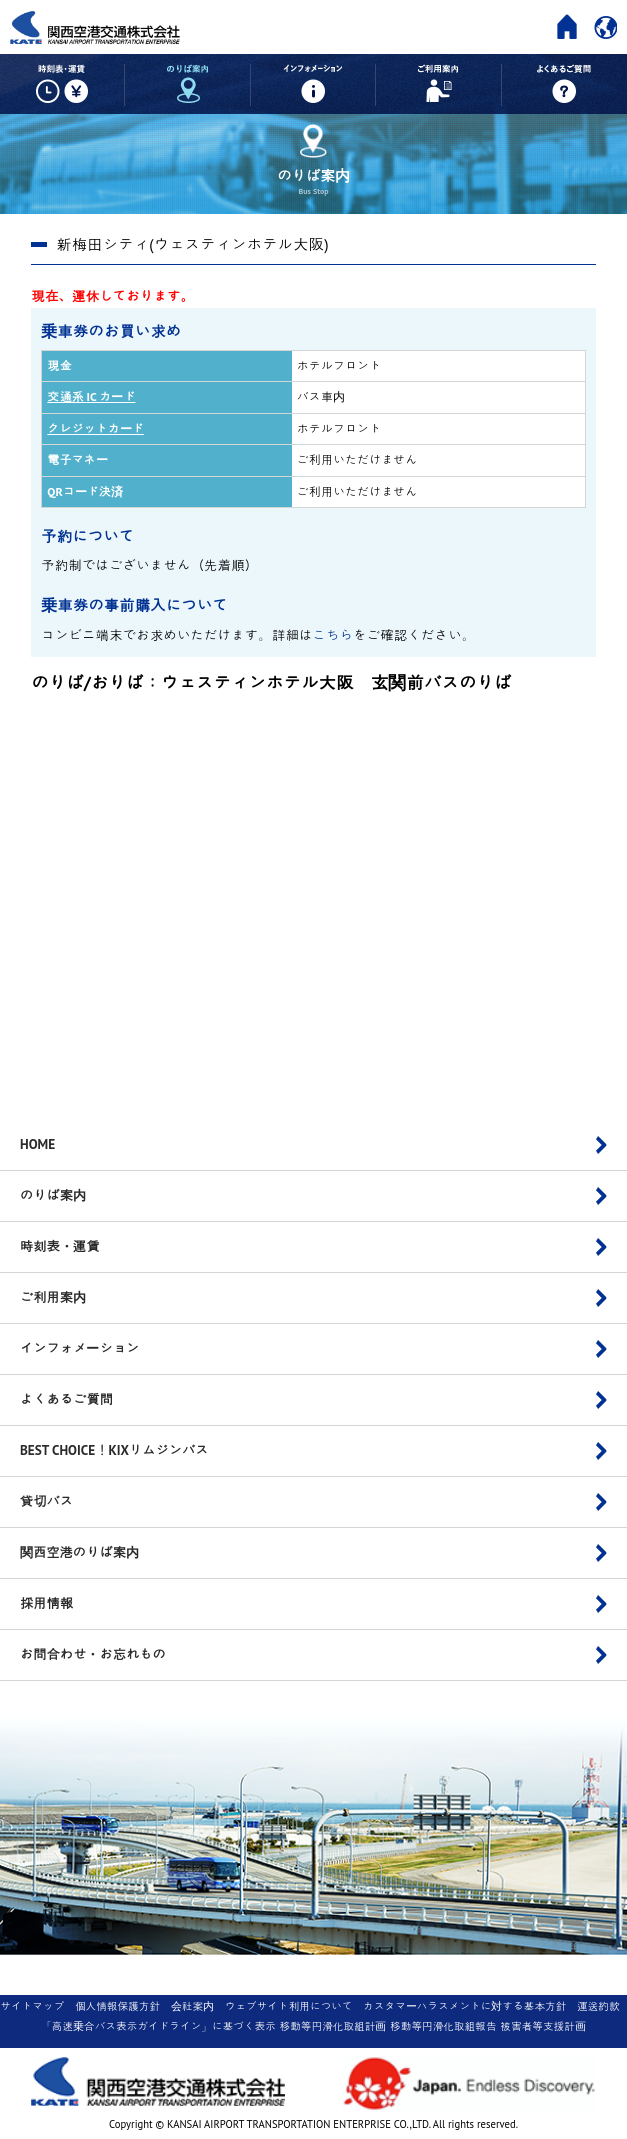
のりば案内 (53, 1195)
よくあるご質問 (66, 1399)
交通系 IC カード (91, 396)
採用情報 (46, 1603)
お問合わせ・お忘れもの (93, 1654)
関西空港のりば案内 (79, 1552)
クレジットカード (95, 428)
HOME (37, 1144)
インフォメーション (79, 1348)
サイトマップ (32, 2006)
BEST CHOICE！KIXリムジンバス (114, 1450)
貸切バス (46, 1501)
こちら (333, 635)
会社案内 (192, 2006)
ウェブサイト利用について (289, 2006)
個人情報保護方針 (117, 2006)
